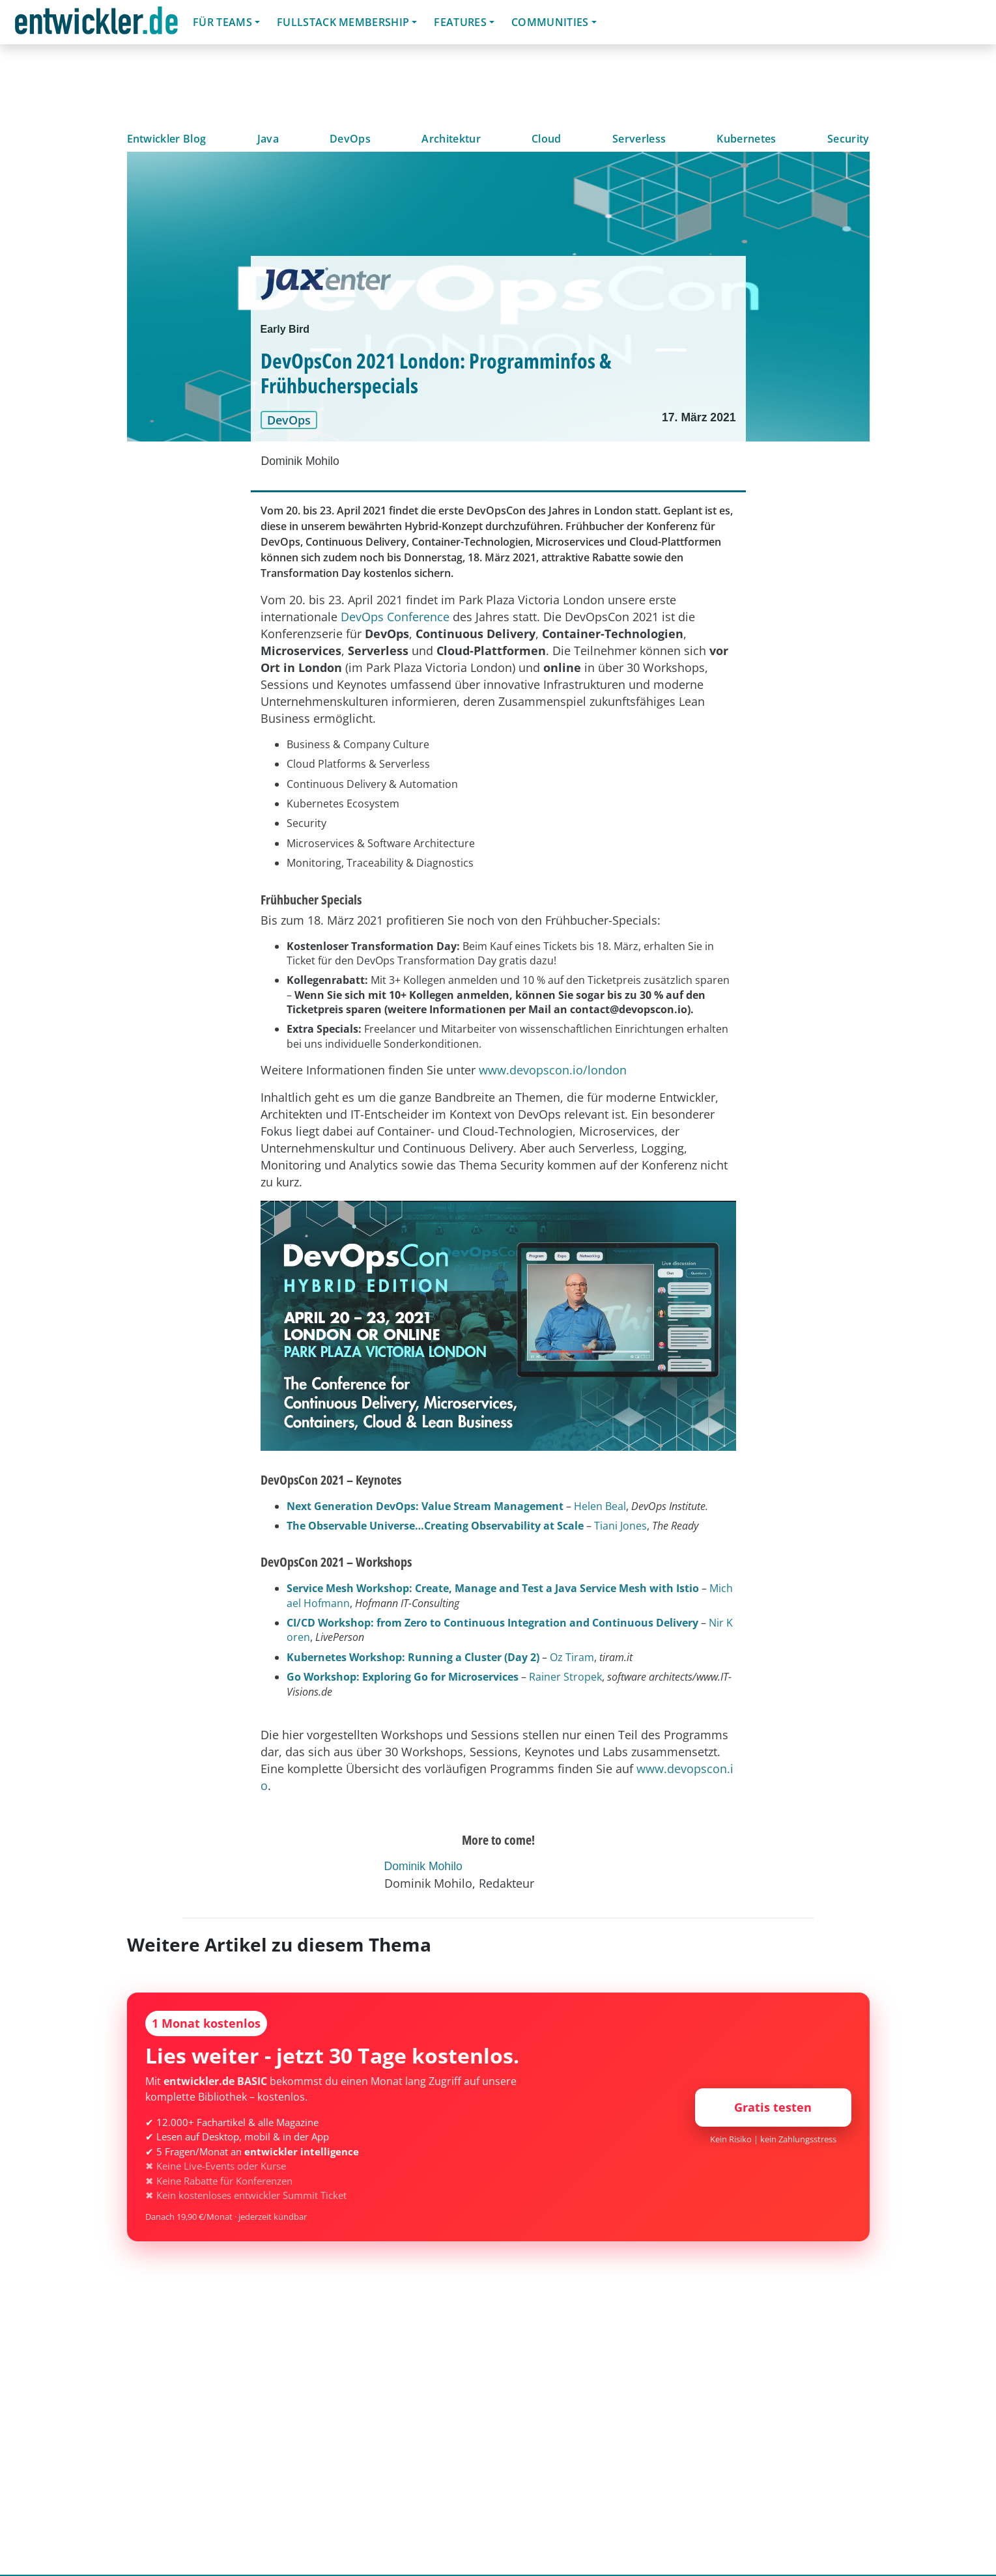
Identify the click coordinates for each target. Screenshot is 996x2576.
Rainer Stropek (565, 1677)
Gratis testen (773, 2107)
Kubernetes (746, 139)
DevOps (350, 139)
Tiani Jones (620, 1526)
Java (268, 139)
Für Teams (222, 22)
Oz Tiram (572, 1657)
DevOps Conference (395, 616)
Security (848, 139)
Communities (550, 22)
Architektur (451, 139)
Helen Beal (600, 1506)
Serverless (639, 139)
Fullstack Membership (343, 22)
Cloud (547, 139)
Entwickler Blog (166, 139)
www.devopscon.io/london (553, 1070)
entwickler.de (96, 24)
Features (460, 22)
